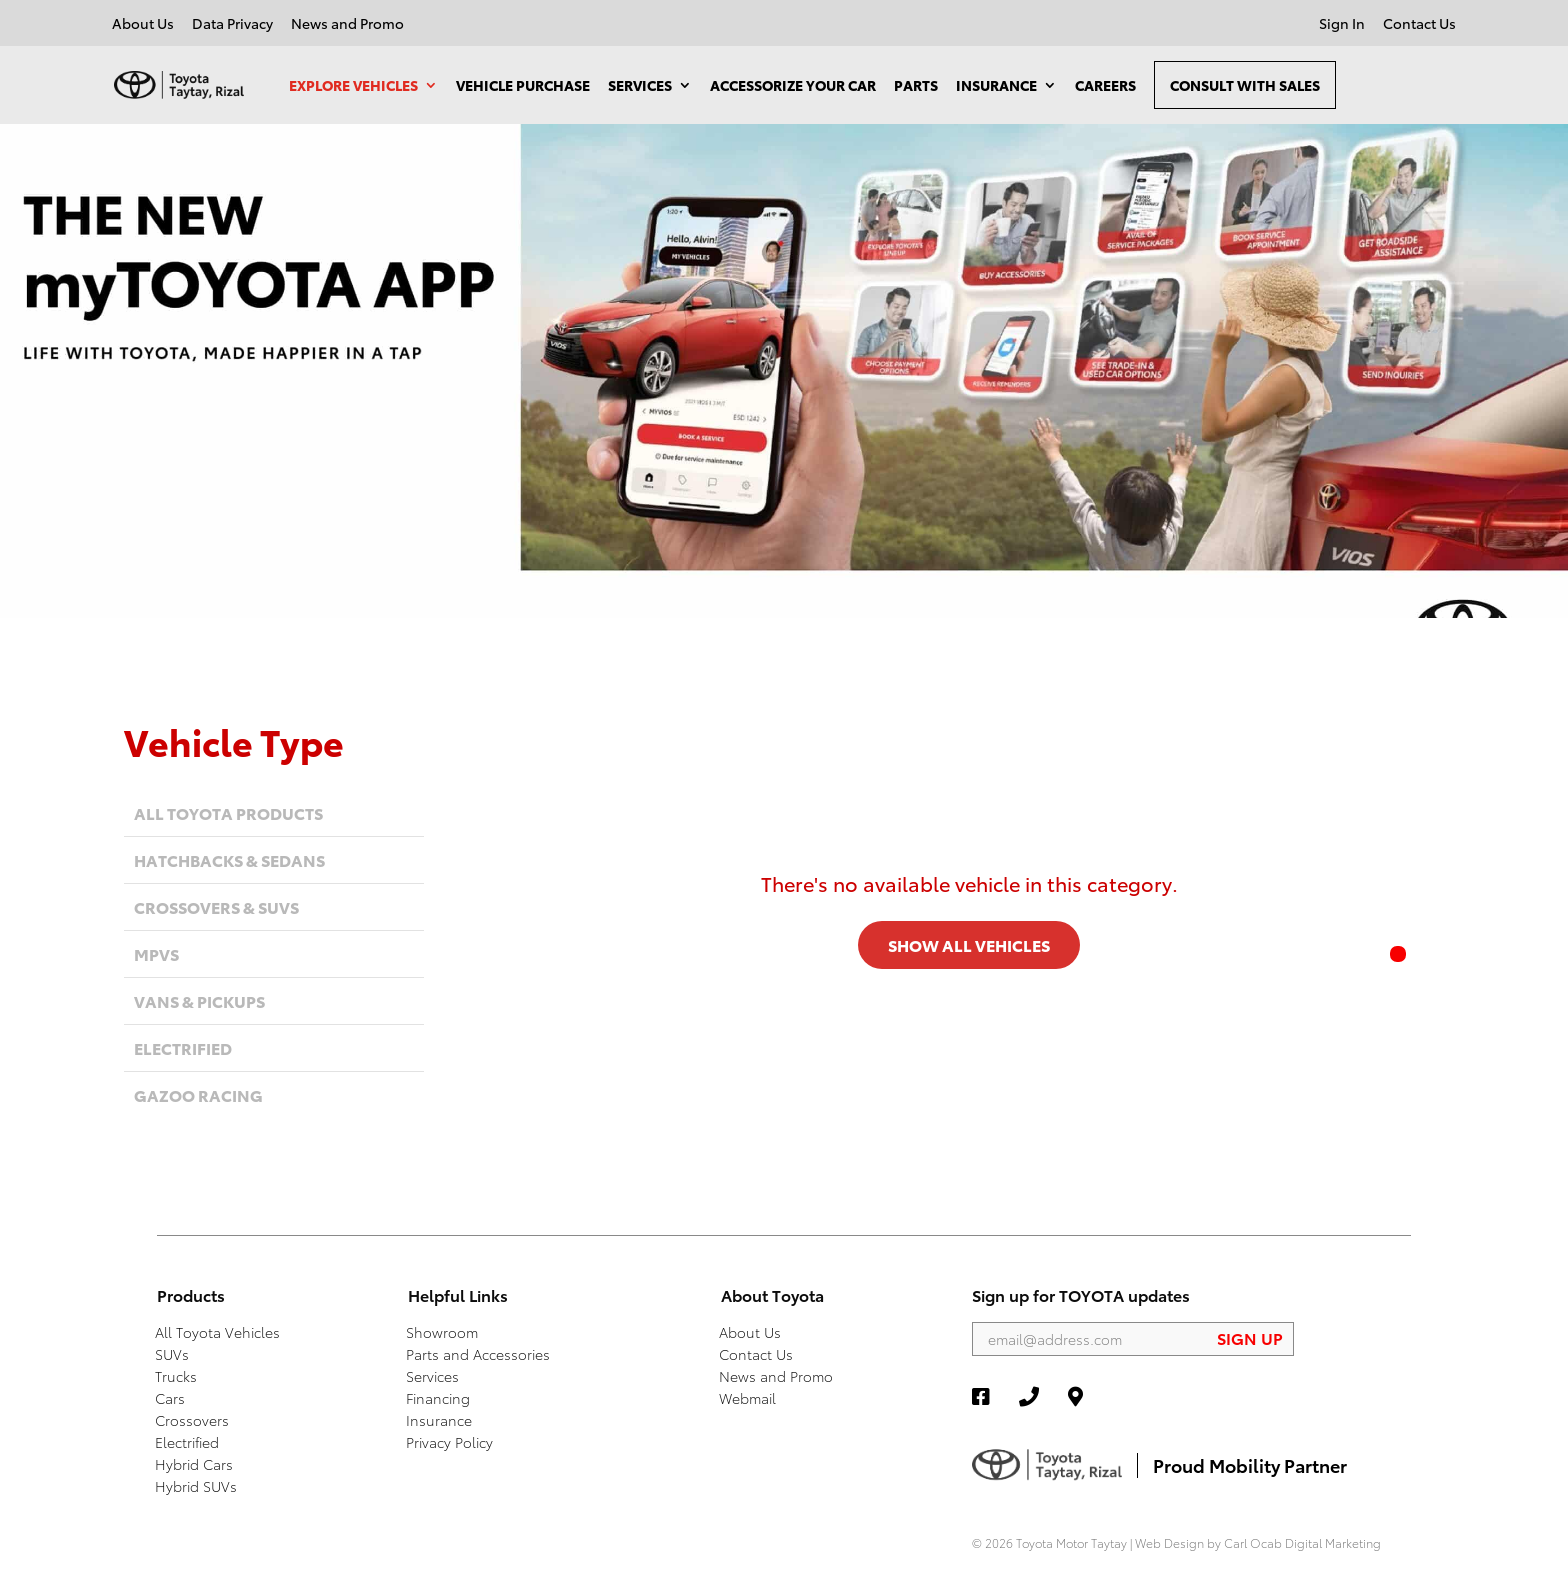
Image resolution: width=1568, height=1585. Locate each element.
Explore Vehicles (353, 85)
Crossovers (192, 1420)
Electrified (183, 1047)
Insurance (996, 85)
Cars (170, 1398)
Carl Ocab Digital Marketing (1302, 1542)
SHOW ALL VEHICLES (969, 944)
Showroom (442, 1332)
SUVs (172, 1354)
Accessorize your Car (793, 85)
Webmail (747, 1398)
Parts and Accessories (478, 1354)
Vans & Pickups (199, 1000)
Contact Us (1419, 24)
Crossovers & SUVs (216, 906)
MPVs (156, 953)
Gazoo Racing (198, 1094)
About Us (143, 24)
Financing (438, 1398)
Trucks (176, 1376)
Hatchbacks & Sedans (229, 859)
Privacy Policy (449, 1442)
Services (640, 85)
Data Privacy (232, 24)
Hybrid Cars (194, 1464)
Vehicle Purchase (523, 85)
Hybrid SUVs (196, 1486)
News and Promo (347, 24)
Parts (916, 85)
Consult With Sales (1245, 85)
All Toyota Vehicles (217, 1332)
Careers (1105, 85)
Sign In (1342, 24)
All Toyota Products (228, 812)
